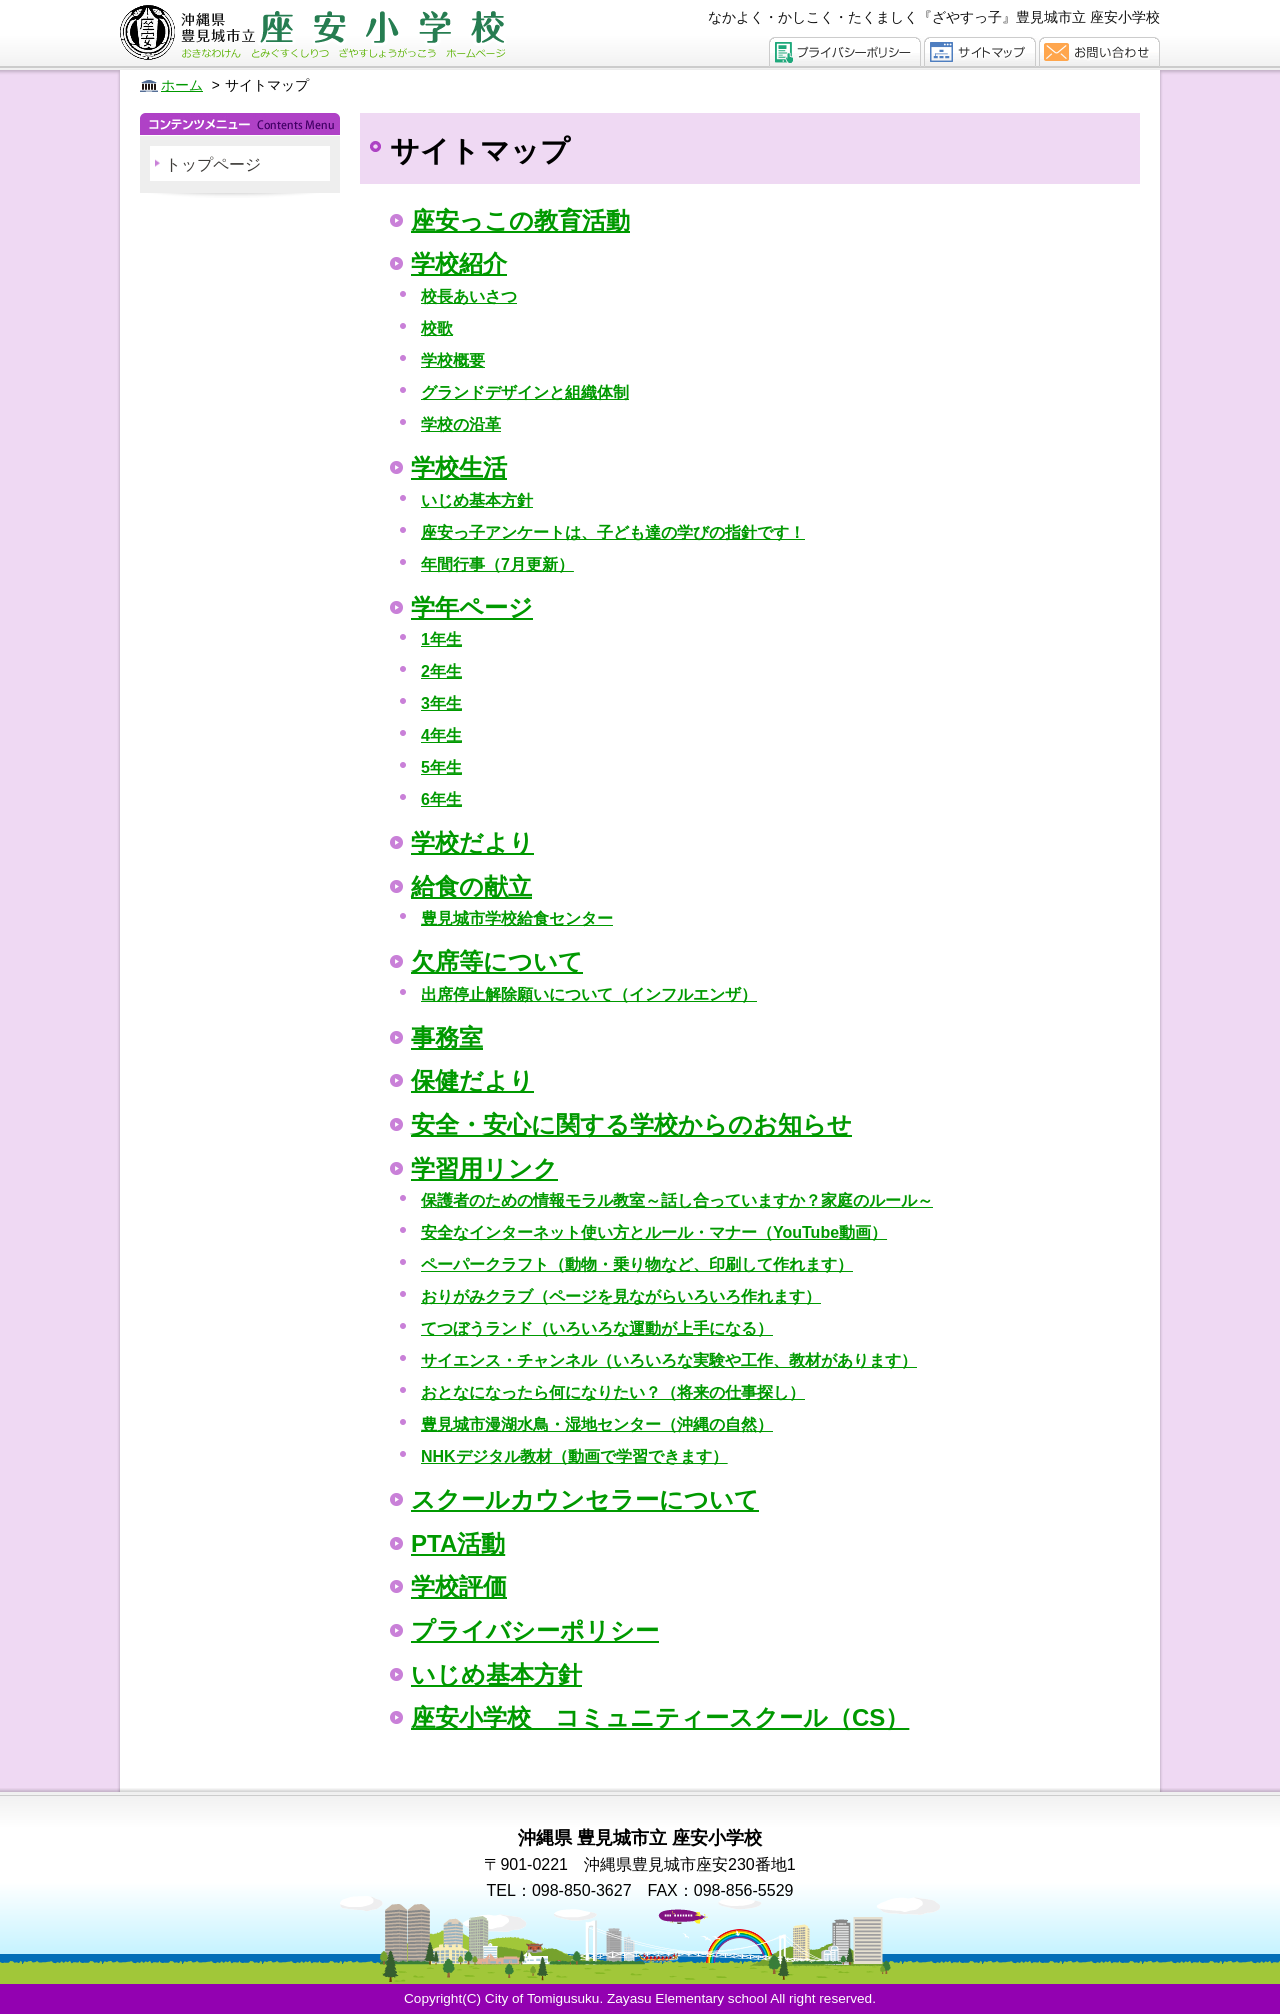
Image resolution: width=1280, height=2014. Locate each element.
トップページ (213, 164)
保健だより (472, 1080)
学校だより (472, 842)
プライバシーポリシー (535, 1630)
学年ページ (472, 607)
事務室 (447, 1037)
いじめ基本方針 (496, 1674)
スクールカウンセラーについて (585, 1499)
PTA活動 (458, 1543)
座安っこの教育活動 (520, 220)
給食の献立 (471, 886)
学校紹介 (459, 263)
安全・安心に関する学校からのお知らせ (631, 1124)
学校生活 (459, 467)
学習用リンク (484, 1168)
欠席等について (497, 961)
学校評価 (459, 1586)
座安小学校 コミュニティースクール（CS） (660, 1717)
